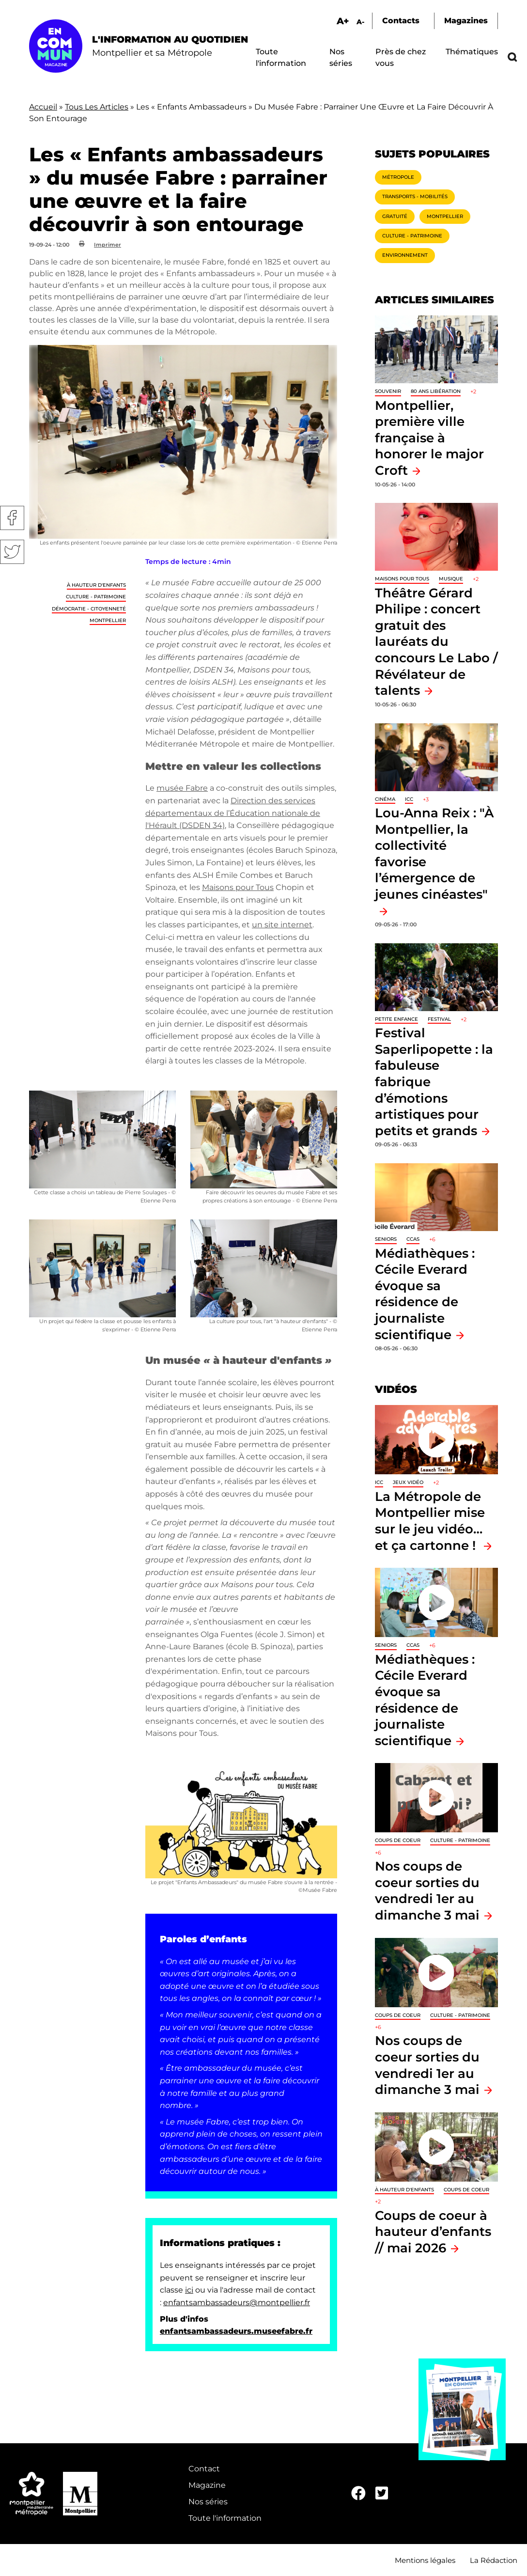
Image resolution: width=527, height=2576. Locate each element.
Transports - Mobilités (415, 196)
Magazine (207, 2485)
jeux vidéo (408, 1482)
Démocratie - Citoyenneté (89, 608)
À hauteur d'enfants (96, 585)
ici (189, 2290)
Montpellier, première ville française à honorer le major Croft (429, 438)
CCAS (412, 1239)
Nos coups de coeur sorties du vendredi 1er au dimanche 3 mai (427, 1890)
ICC (409, 799)
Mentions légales (425, 2560)
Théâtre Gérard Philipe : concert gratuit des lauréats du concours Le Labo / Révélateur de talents (436, 641)
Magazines (466, 20)
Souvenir (388, 391)
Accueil (43, 106)
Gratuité (394, 216)
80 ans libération (436, 391)
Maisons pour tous (402, 578)
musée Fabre (182, 788)
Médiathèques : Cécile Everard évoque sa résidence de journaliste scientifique (425, 1294)
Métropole (398, 177)
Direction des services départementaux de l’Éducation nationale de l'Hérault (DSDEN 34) (232, 813)
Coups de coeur (397, 1840)
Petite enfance (396, 1019)
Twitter (12, 552)
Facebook (12, 518)
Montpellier (108, 620)
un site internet (282, 924)
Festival (439, 1019)
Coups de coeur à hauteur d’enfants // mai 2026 (433, 2231)
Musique (451, 578)
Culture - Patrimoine (96, 596)
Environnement (405, 255)
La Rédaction (493, 2560)
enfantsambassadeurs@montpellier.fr (236, 2302)
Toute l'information (225, 2518)
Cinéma (385, 799)
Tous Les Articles (96, 106)
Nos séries (208, 2501)
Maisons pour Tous (238, 887)
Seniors (386, 1239)
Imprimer (107, 244)
